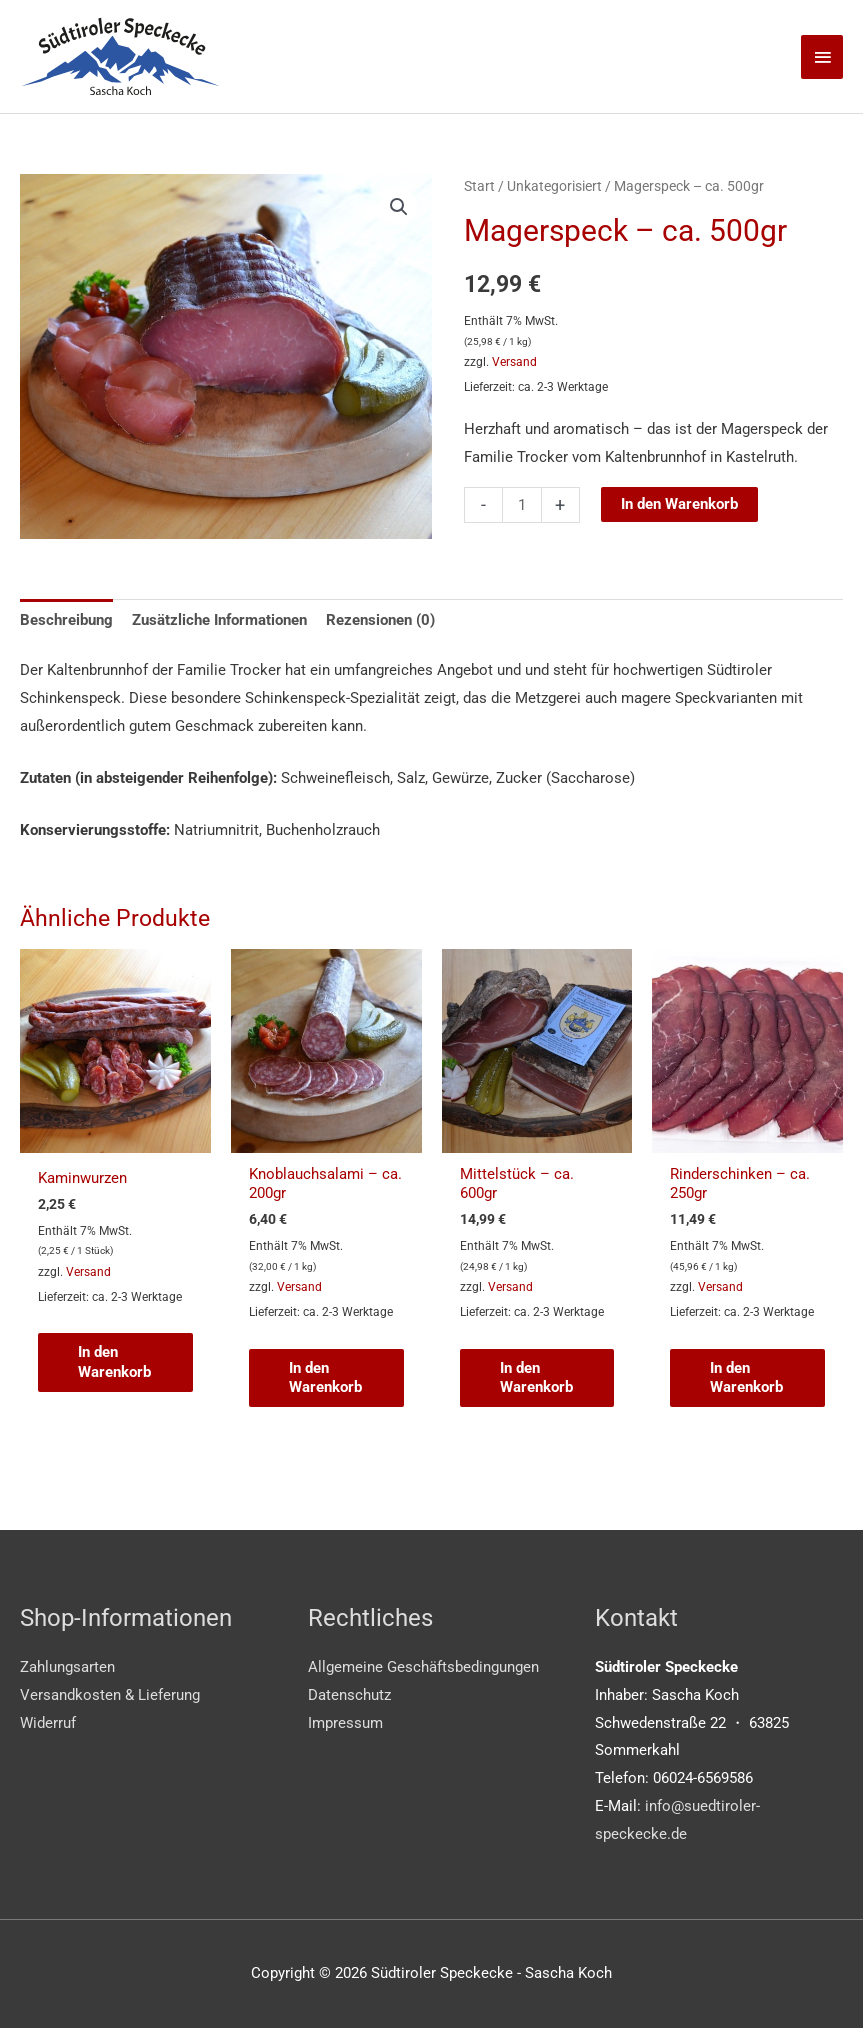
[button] (399, 207)
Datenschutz (349, 1696)
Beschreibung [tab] (66, 620)
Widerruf (48, 1723)
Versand (514, 362)
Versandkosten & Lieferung (110, 1696)
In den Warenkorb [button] (114, 1363)
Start (479, 186)
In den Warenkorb (679, 504)
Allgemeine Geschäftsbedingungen (423, 1668)
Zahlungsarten (67, 1668)
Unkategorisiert (554, 186)
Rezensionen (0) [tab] (380, 620)
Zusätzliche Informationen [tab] (219, 620)
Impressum (345, 1723)
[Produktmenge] (521, 505)
